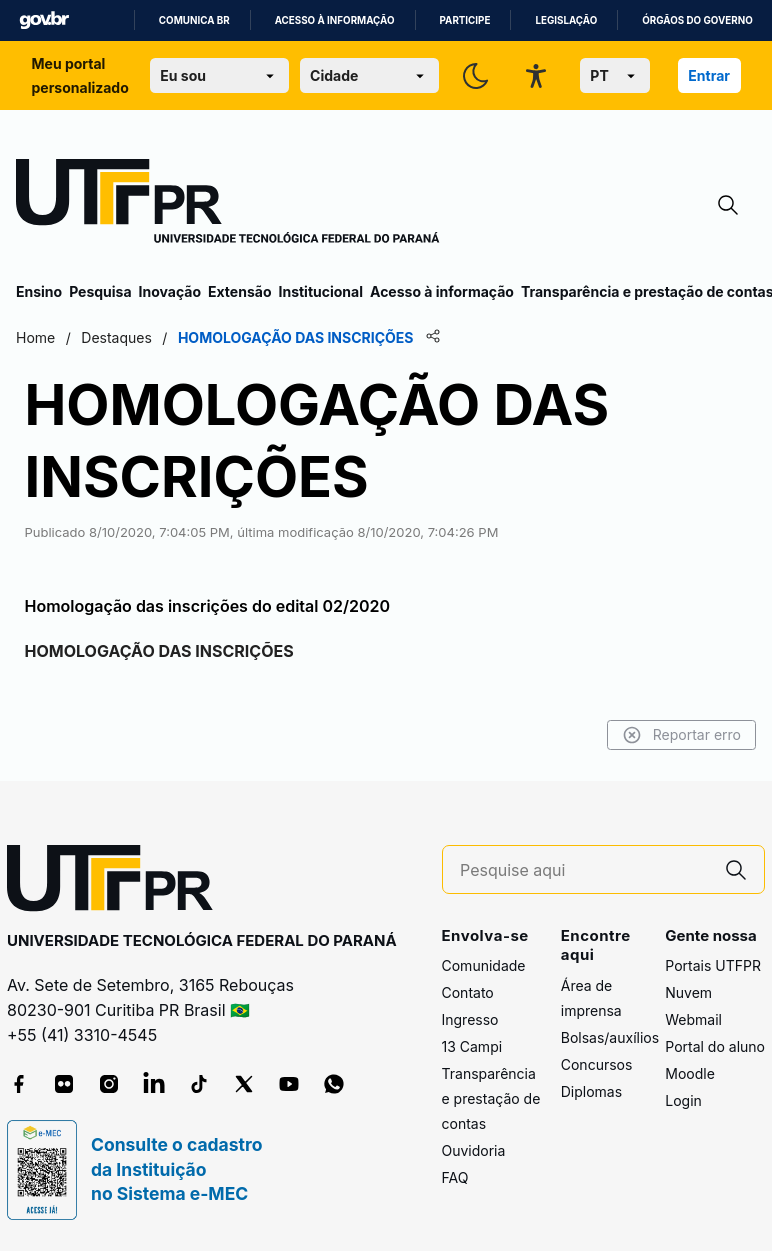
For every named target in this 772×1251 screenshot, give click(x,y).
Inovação (170, 291)
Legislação (566, 20)
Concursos (597, 1064)
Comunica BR (194, 20)
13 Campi (472, 1046)
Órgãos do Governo (697, 20)
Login (683, 1100)
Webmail (693, 1019)
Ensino (39, 291)
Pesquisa (100, 291)
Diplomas (591, 1091)
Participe (465, 20)
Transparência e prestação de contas (491, 1098)
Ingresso (470, 1019)
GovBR (44, 20)
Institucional (320, 291)
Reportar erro (681, 735)
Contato (468, 992)
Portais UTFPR (713, 965)
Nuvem (688, 992)
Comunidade (484, 965)
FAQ (455, 1177)
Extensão (239, 291)
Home (35, 337)
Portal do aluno (715, 1046)
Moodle (690, 1073)
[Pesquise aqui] (584, 870)
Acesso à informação (335, 20)
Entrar (709, 75)
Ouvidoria (474, 1150)
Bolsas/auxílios (610, 1037)
